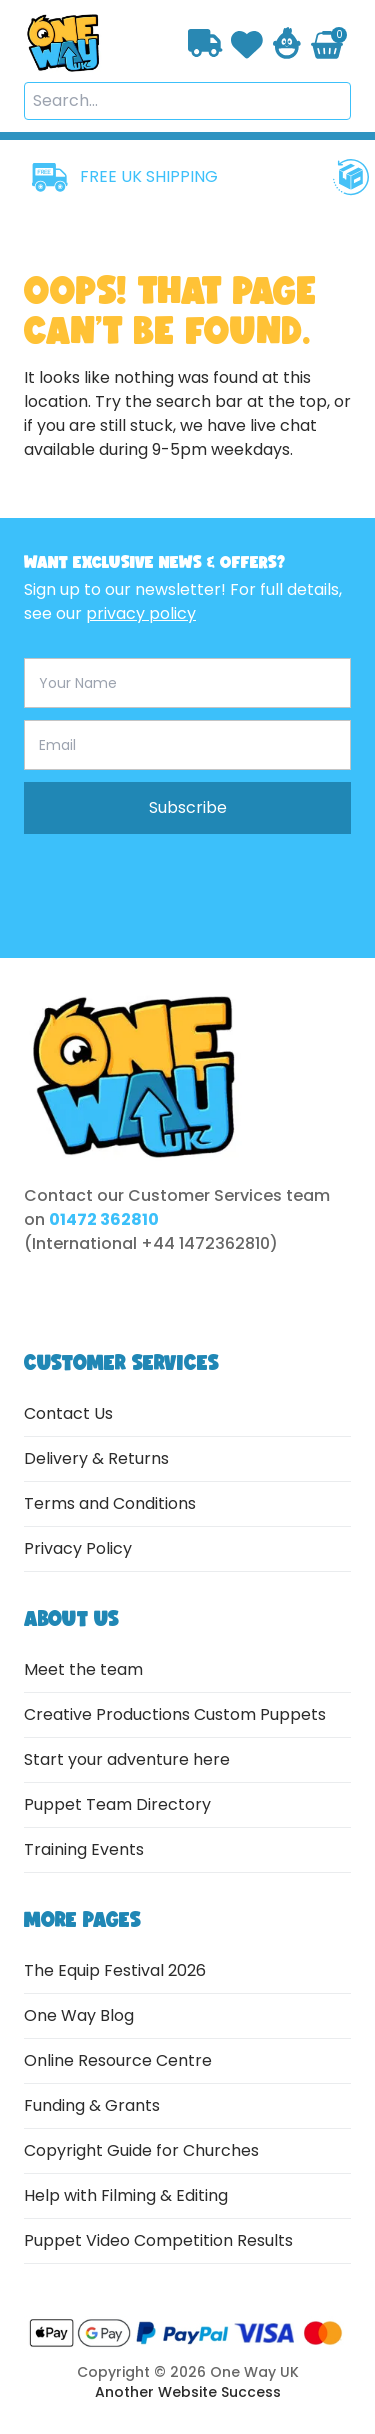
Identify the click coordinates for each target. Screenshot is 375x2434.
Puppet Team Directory (117, 1804)
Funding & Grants (92, 2105)
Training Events (84, 1849)
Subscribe (188, 807)
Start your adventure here (127, 1759)
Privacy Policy (78, 1548)
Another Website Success (188, 2392)
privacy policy (141, 613)
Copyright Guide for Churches (141, 2150)
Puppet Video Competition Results (158, 2240)
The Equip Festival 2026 (115, 1970)
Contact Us (68, 1413)
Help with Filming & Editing (126, 2195)
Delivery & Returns (96, 1458)
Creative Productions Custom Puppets (175, 1714)
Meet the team (83, 1669)
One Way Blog (79, 2015)
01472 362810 (104, 1219)
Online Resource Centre (118, 2060)
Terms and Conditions (110, 1503)
